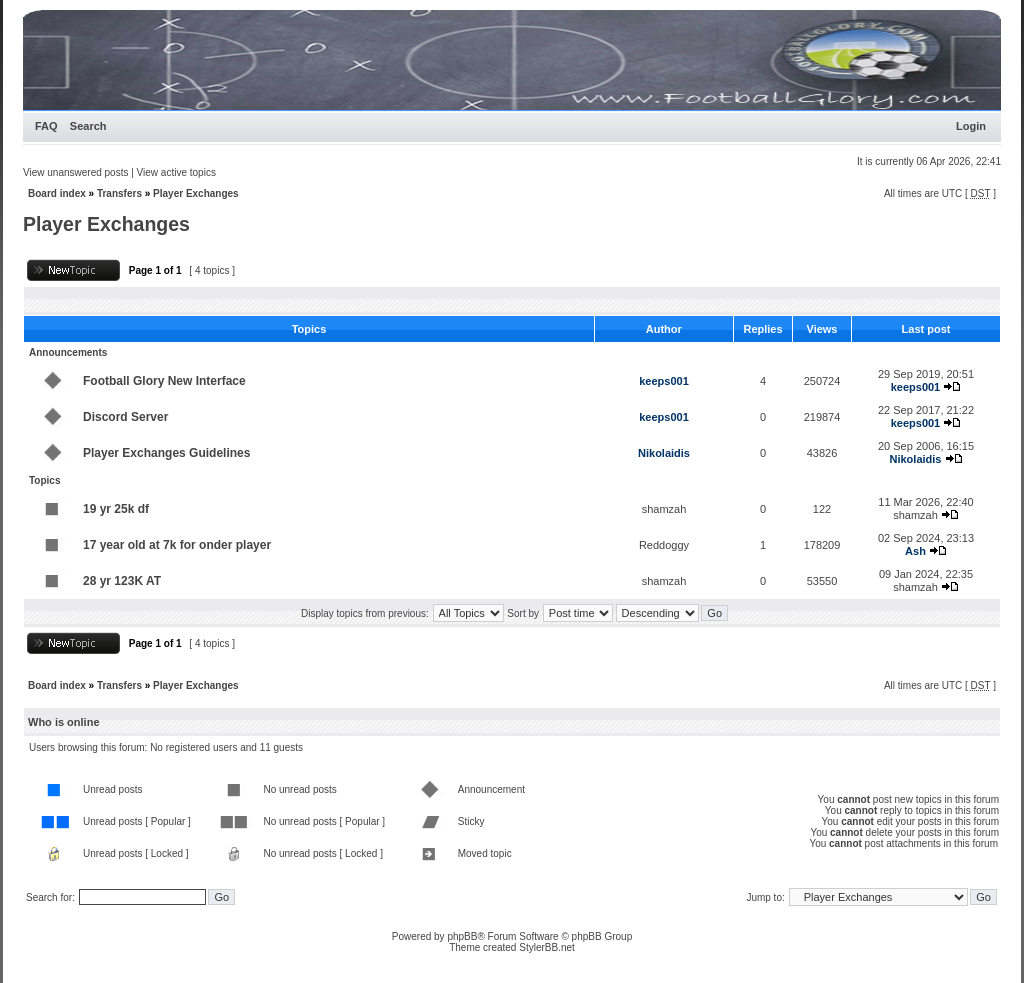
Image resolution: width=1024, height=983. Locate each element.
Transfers (119, 193)
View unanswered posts (75, 172)
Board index (57, 193)
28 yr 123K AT (122, 581)
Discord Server (125, 417)
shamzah (664, 509)
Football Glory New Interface (164, 381)
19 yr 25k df (116, 509)
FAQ (46, 126)
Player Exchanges (196, 193)
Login (971, 126)
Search (88, 126)
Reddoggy (664, 545)
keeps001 (664, 381)
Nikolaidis (664, 453)
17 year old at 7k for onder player (177, 545)
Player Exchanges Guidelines (166, 453)
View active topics (176, 172)
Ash (915, 551)
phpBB (462, 936)
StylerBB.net (547, 947)
